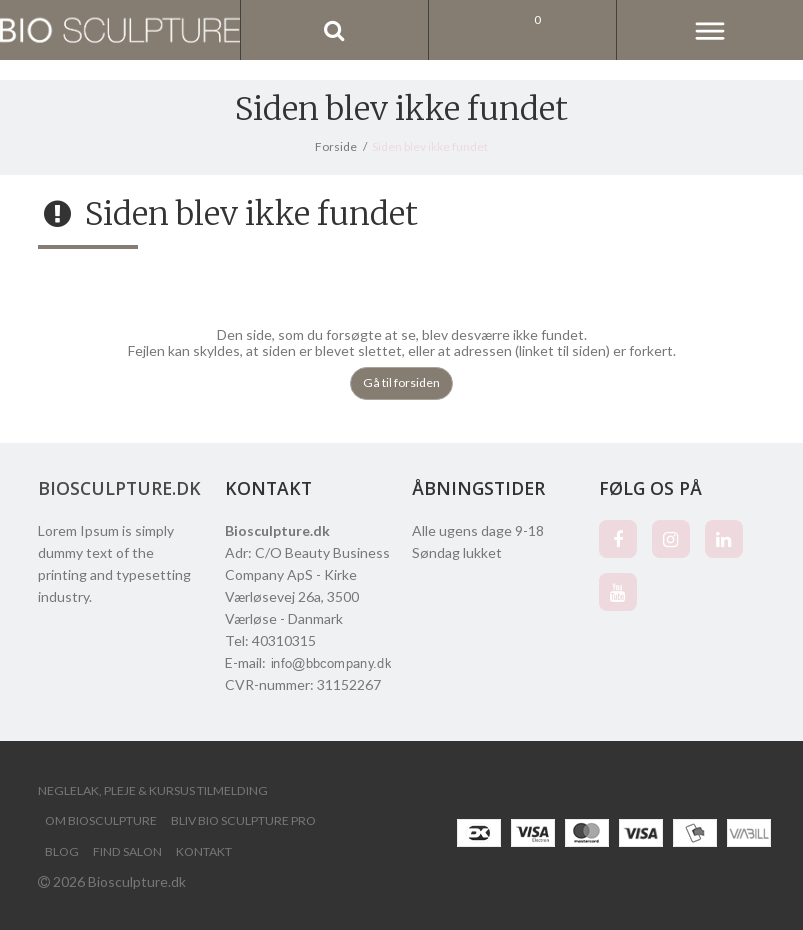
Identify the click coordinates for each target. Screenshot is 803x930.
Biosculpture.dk (119, 488)
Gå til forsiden (401, 382)
